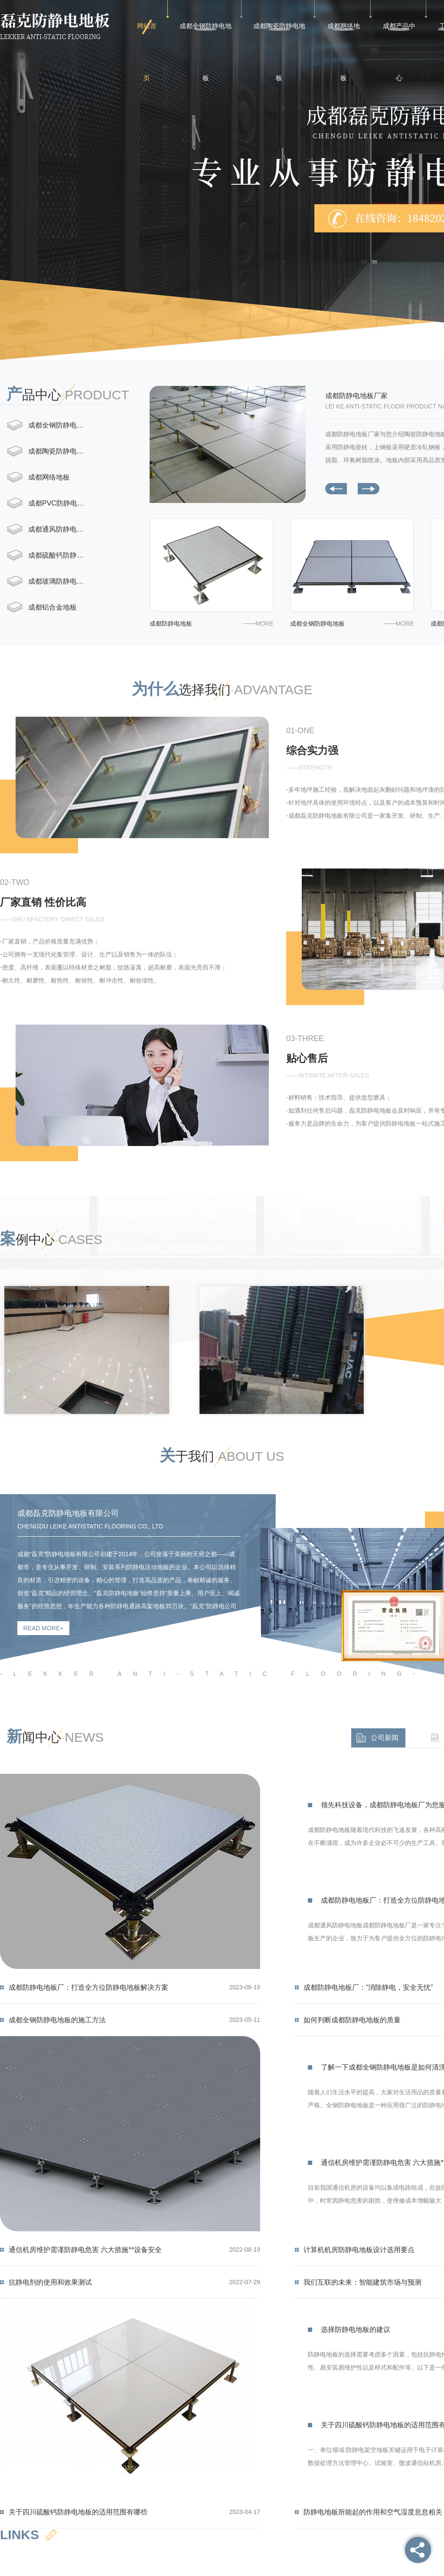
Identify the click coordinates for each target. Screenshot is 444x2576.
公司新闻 (384, 1737)
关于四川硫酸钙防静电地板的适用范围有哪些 (78, 2512)
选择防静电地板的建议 (355, 2329)
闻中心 (55, 1736)
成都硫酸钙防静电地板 (60, 555)
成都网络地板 (343, 37)
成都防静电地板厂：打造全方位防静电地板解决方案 (88, 1987)
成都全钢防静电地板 (206, 37)
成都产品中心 (399, 37)
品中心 (68, 394)
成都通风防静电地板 (59, 529)
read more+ (43, 1628)
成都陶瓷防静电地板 (279, 37)
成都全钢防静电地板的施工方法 (57, 2020)
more (264, 623)
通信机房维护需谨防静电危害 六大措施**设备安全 (85, 2249)
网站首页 (147, 37)
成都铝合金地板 (52, 607)
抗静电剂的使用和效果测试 (50, 2282)
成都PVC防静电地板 (59, 503)
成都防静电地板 (171, 623)
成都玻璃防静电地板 (59, 581)
